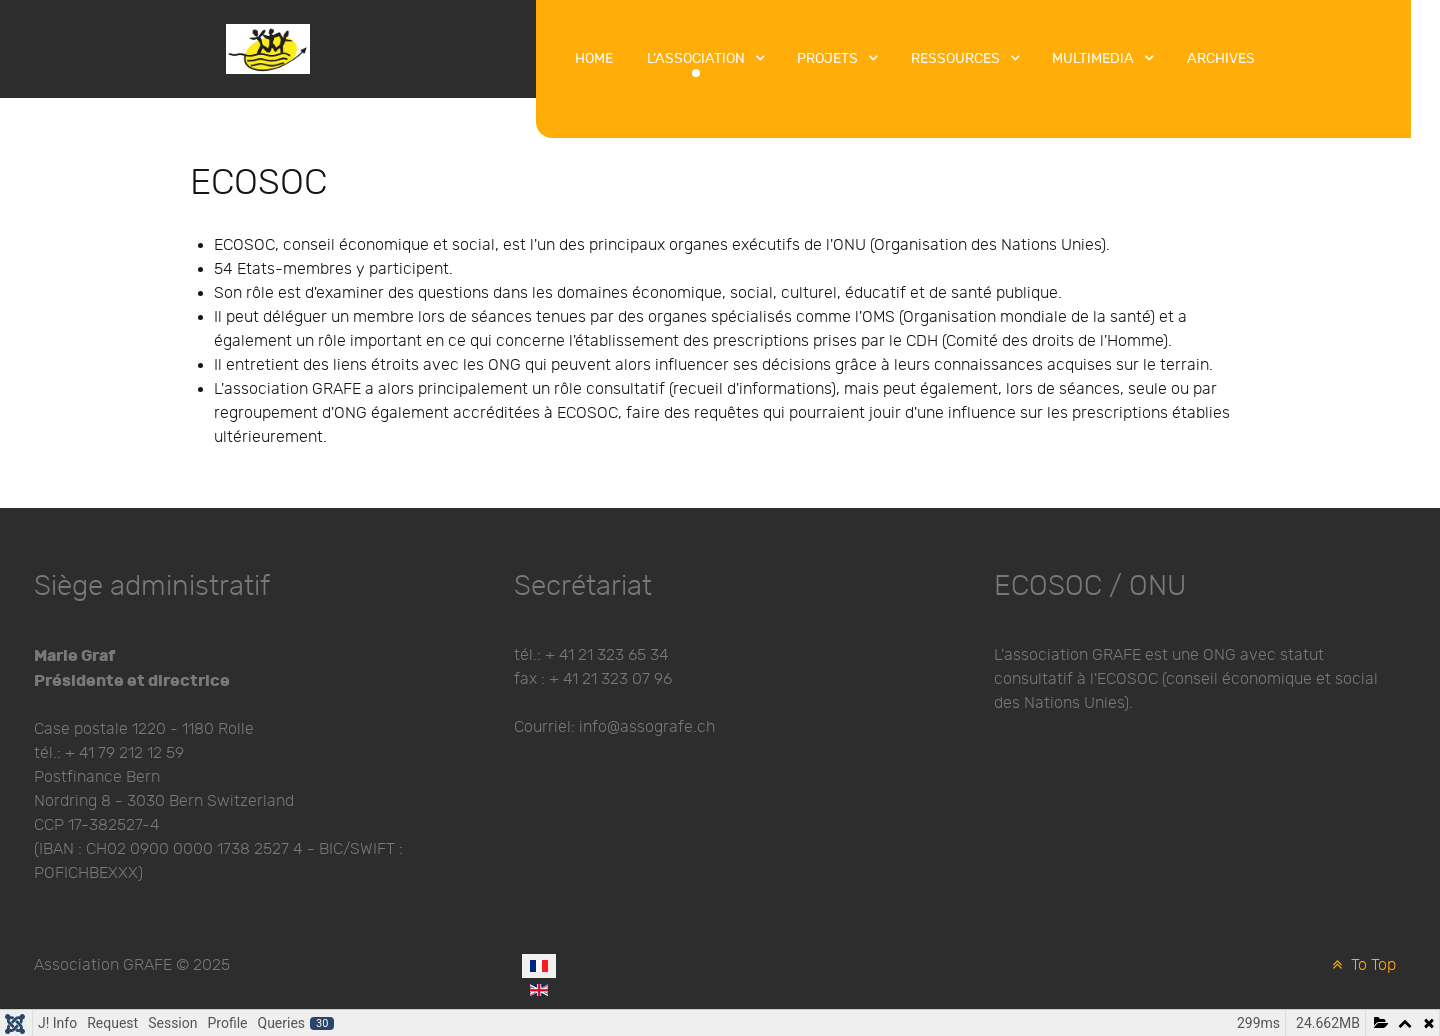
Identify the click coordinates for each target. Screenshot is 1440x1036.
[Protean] (268, 47)
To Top (1362, 965)
